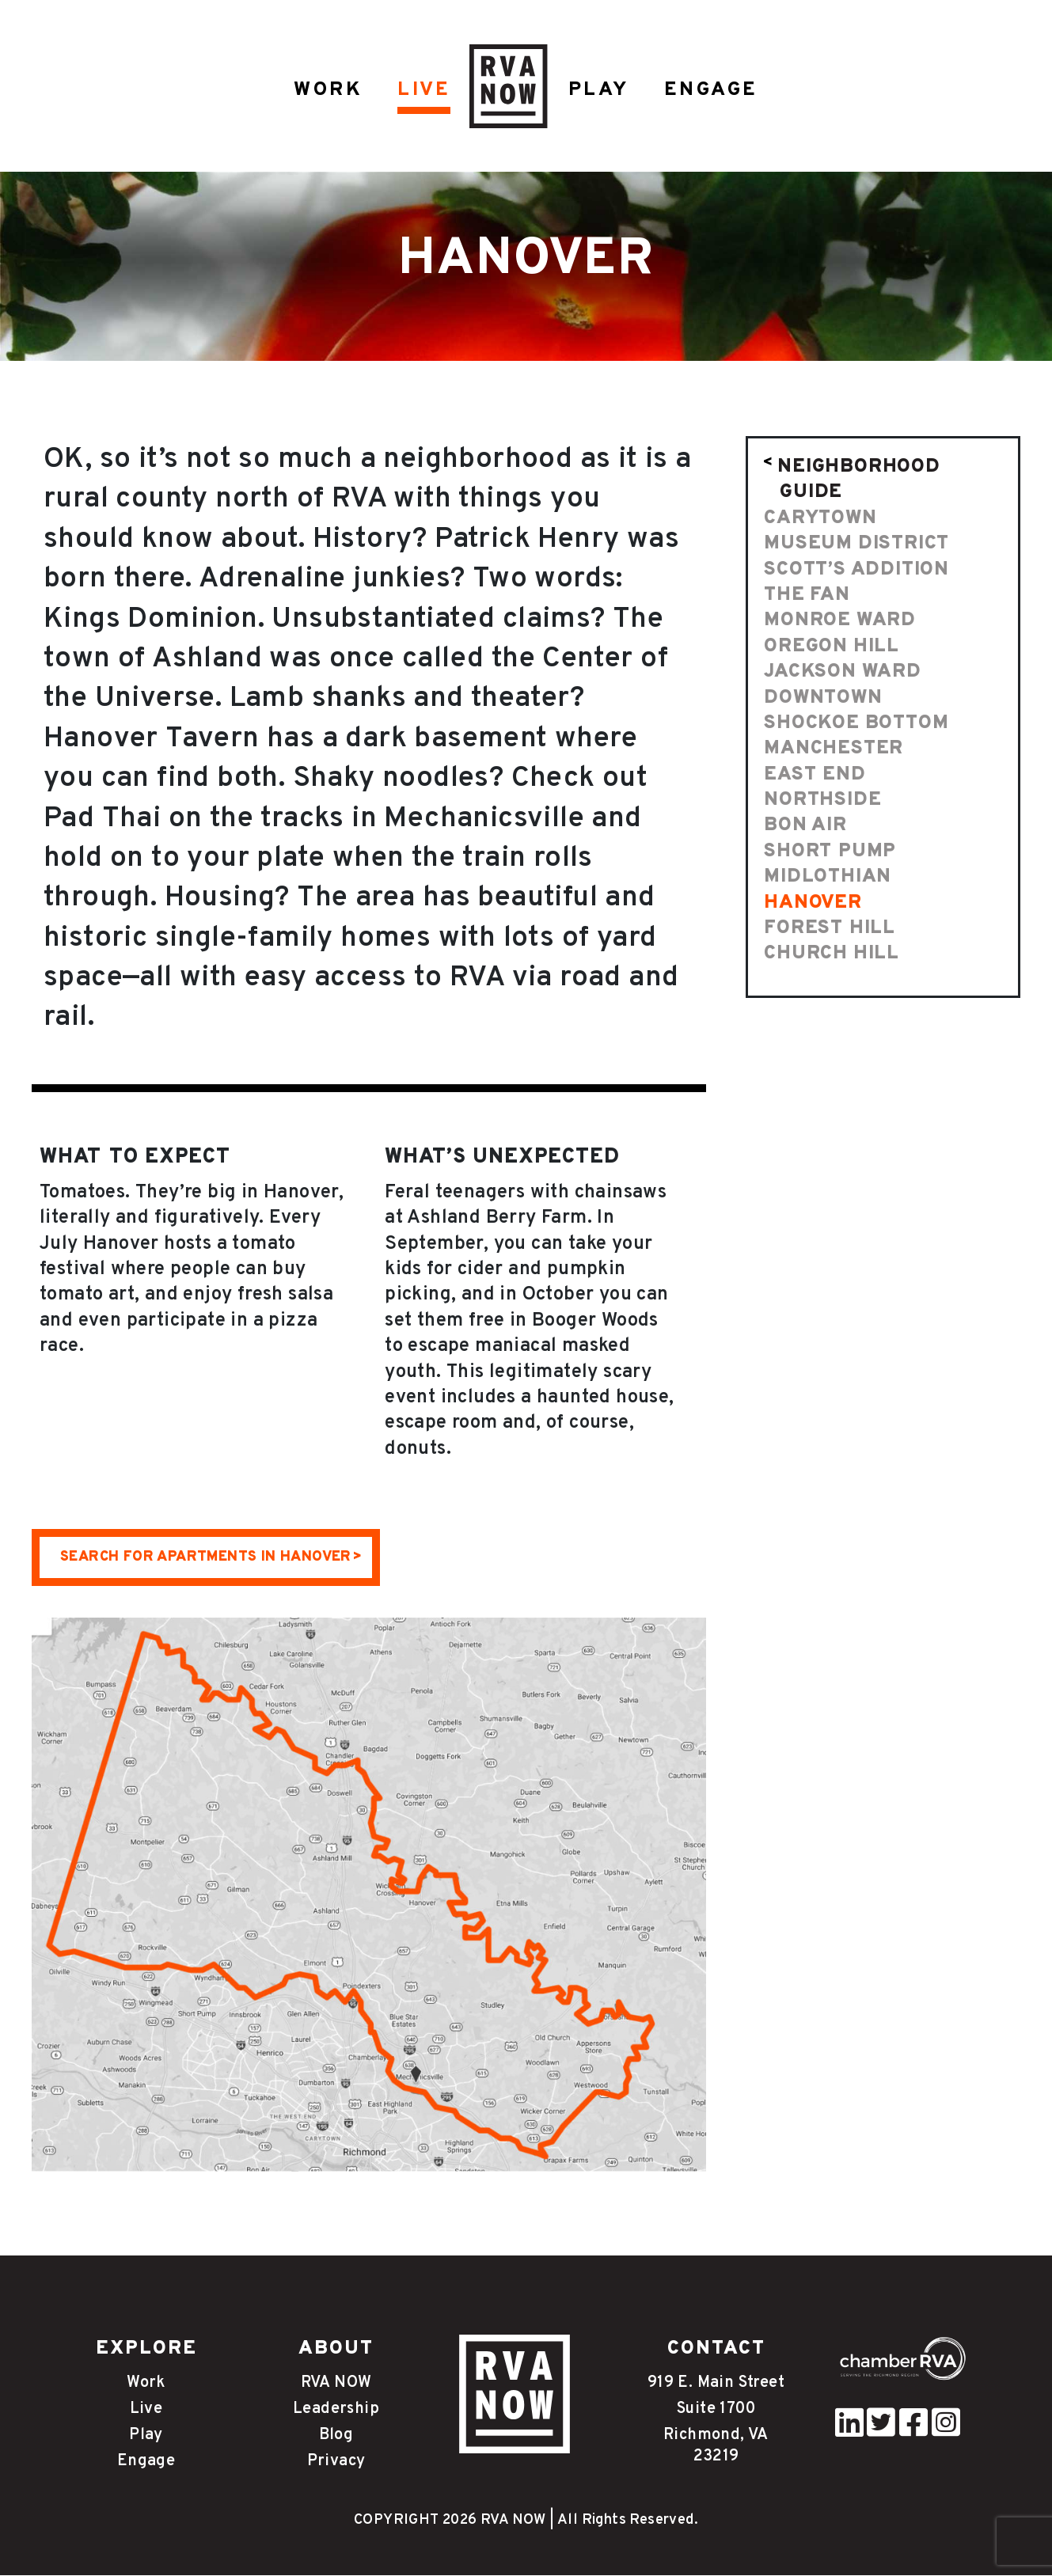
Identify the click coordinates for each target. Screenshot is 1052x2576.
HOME (508, 87)
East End (814, 775)
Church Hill (831, 954)
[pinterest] (849, 2432)
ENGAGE (712, 90)
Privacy (336, 2462)
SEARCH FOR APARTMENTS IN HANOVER (205, 1558)
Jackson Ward (842, 673)
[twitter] (881, 2432)
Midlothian (827, 878)
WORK (327, 90)
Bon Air (805, 826)
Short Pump (830, 852)
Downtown (823, 699)
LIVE (423, 90)
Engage (146, 2462)
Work (146, 2383)
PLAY (598, 90)
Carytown (820, 519)
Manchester (833, 749)
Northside (822, 801)
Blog (336, 2436)
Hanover (813, 904)
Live (146, 2410)
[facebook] (913, 2432)
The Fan (807, 596)
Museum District (856, 544)
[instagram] (946, 2432)
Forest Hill (829, 929)
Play (146, 2436)
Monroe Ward (840, 621)
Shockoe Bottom (856, 724)
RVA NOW (336, 2383)
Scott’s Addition (856, 570)
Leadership (336, 2410)
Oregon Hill (831, 647)
